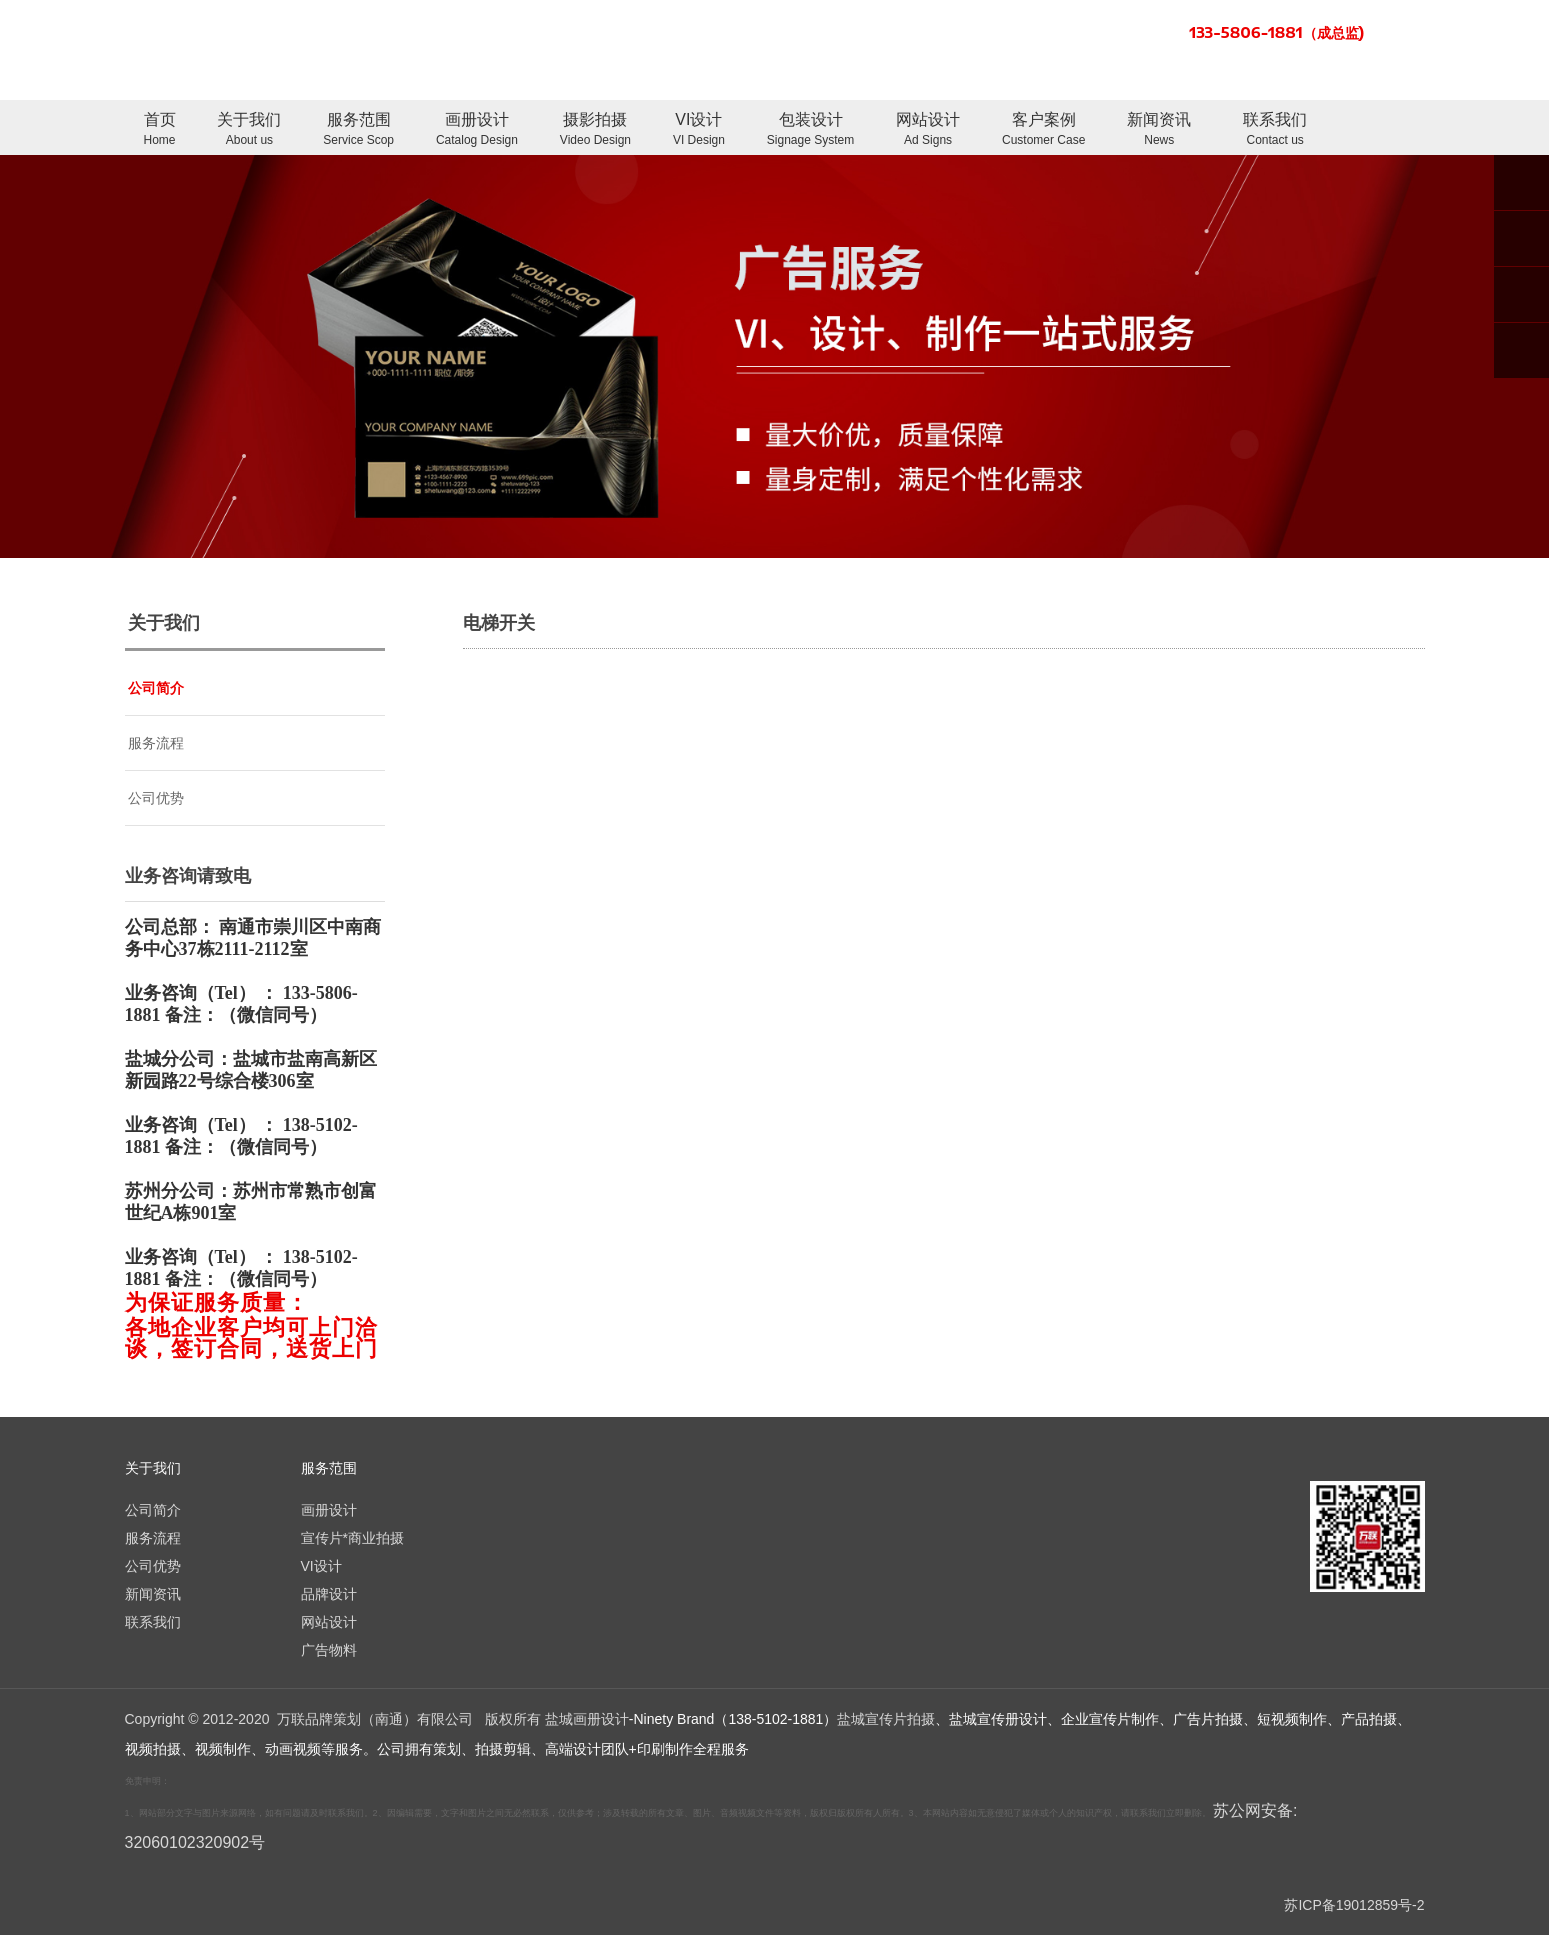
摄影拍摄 (595, 130)
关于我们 (249, 130)
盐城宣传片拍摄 (886, 1719)
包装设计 (810, 130)
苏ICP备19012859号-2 (1354, 1905)
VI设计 (699, 130)
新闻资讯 (1159, 130)
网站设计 (928, 130)
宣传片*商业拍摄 (352, 1538)
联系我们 (1275, 130)
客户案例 (1043, 130)
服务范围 (358, 130)
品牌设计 (329, 1594)
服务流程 (156, 743)
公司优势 (156, 798)
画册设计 (477, 130)
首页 (160, 130)
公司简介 (156, 688)
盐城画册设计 (587, 1719)
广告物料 (329, 1650)
